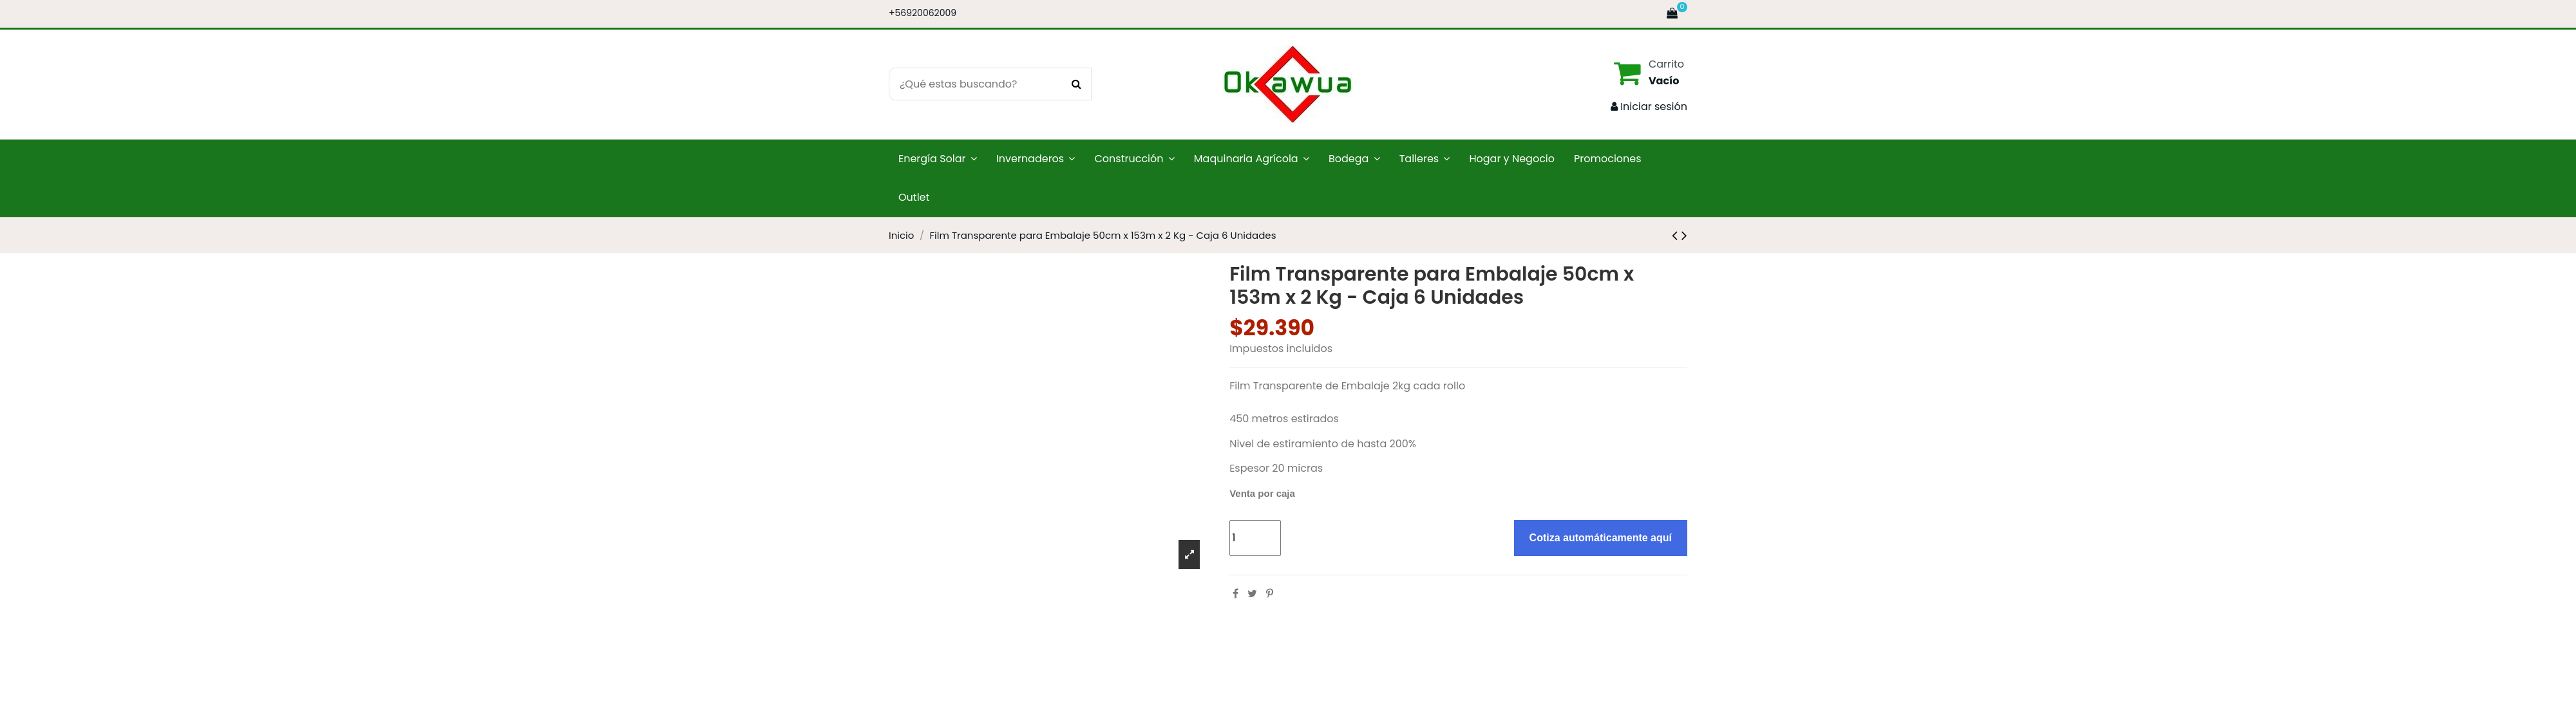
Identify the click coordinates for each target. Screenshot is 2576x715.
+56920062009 (922, 12)
